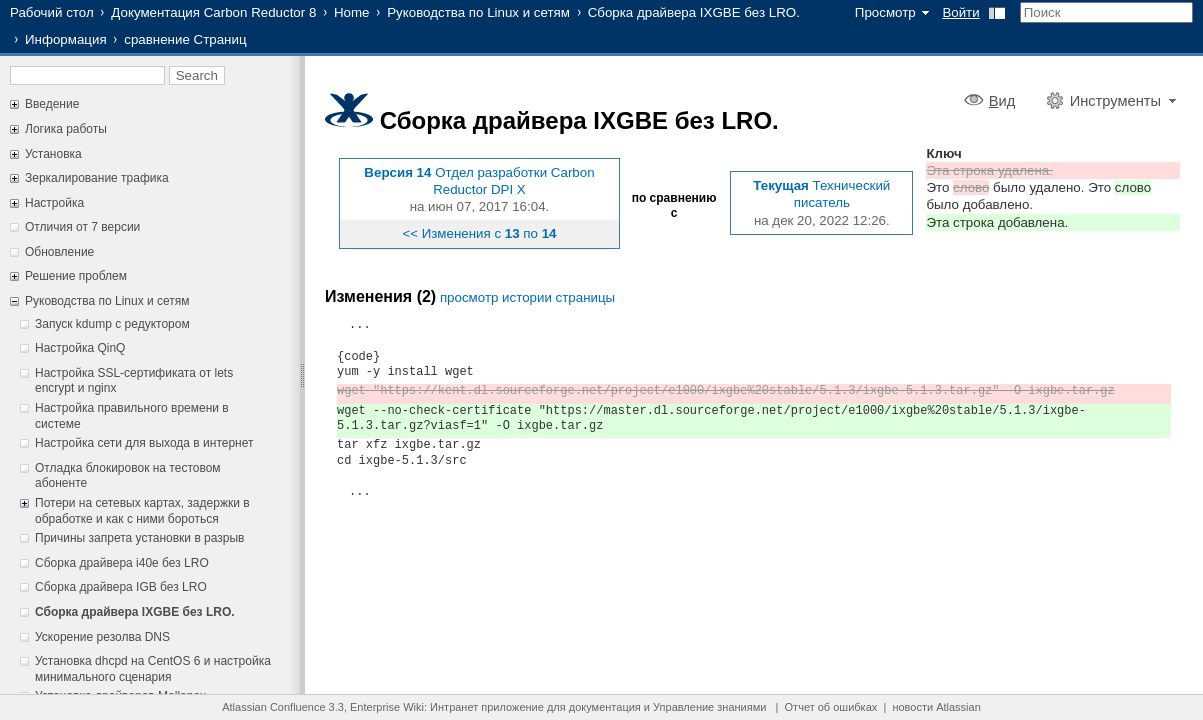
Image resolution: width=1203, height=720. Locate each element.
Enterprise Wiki (387, 707)
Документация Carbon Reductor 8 (213, 12)
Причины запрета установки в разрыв (140, 538)
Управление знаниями (709, 707)
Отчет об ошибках (831, 707)
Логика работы (66, 129)
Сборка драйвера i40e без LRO (122, 563)
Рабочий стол (52, 12)
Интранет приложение (487, 707)
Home (352, 12)
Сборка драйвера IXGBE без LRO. (694, 12)
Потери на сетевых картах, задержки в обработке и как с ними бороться (142, 511)
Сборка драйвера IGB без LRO (121, 587)
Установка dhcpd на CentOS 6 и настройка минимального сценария (153, 669)
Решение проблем (76, 276)
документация (605, 707)
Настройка (54, 203)
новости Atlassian (936, 707)
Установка (53, 154)
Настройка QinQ (80, 348)
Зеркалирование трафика (97, 178)
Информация (66, 39)
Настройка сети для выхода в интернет (144, 443)
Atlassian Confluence (273, 707)
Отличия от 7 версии (82, 227)
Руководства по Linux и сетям (478, 12)
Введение (52, 104)
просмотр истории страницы (527, 297)
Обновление (59, 252)
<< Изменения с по (479, 233)
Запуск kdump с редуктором (112, 324)
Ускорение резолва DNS (102, 637)
